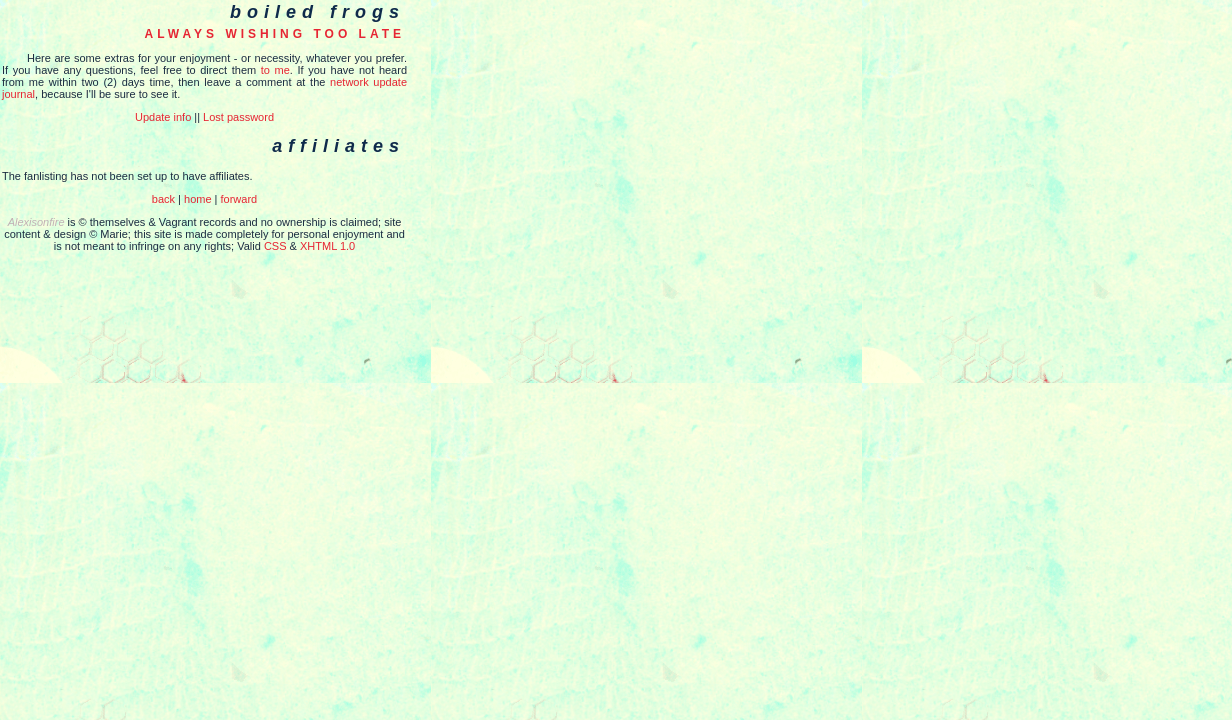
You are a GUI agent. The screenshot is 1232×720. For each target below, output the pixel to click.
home (198, 199)
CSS (275, 246)
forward (239, 199)
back (163, 199)
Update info (163, 117)
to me (275, 70)
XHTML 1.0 (327, 246)
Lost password (238, 117)
